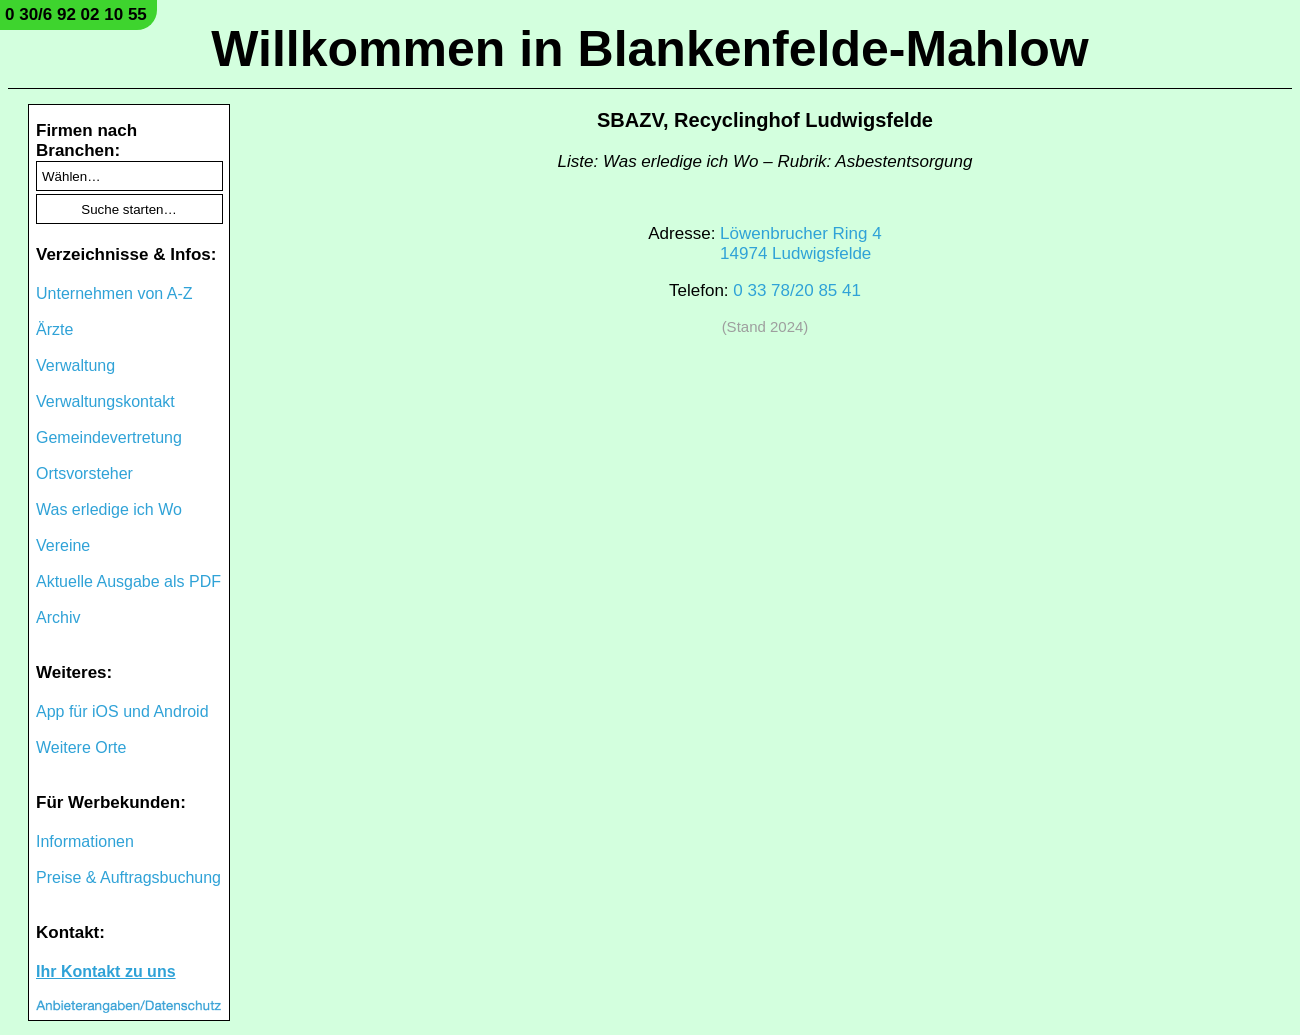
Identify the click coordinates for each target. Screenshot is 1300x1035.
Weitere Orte (81, 747)
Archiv (58, 617)
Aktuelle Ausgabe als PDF (128, 581)
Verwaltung (75, 365)
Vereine (63, 545)
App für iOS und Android (122, 711)
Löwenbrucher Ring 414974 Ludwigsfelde (801, 243)
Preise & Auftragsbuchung (128, 877)
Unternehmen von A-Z (114, 293)
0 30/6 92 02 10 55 (76, 14)
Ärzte (54, 329)
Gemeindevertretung (109, 437)
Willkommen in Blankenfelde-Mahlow (649, 49)
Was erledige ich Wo (109, 509)
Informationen (85, 841)
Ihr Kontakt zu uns (106, 971)
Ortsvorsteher (84, 473)
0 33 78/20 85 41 (797, 290)
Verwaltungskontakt (105, 401)
